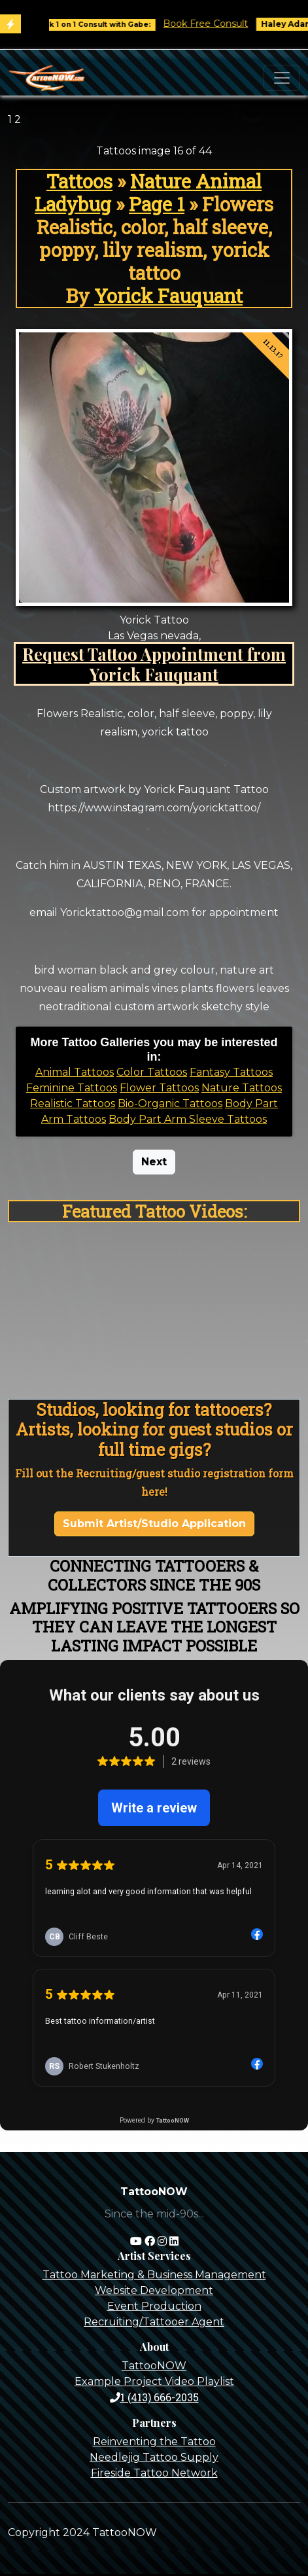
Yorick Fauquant (168, 295)
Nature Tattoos (241, 1088)
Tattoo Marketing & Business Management (154, 2274)
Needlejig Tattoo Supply (154, 2457)
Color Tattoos (151, 1072)
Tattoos (79, 181)
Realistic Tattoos (72, 1103)
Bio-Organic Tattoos (170, 1103)
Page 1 (156, 204)
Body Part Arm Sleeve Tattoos (188, 1119)
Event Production (154, 2306)
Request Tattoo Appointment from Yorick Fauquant (154, 664)
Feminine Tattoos (71, 1088)
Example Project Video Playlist (154, 2381)
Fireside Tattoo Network (154, 2473)
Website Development (154, 2290)
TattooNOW (154, 2365)
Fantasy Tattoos (231, 1072)
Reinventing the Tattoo (154, 2441)
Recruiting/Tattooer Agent (154, 2322)
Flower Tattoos (159, 1088)
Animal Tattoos (74, 1072)
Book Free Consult (213, 23)
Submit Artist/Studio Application (154, 1523)
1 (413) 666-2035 (154, 2397)
